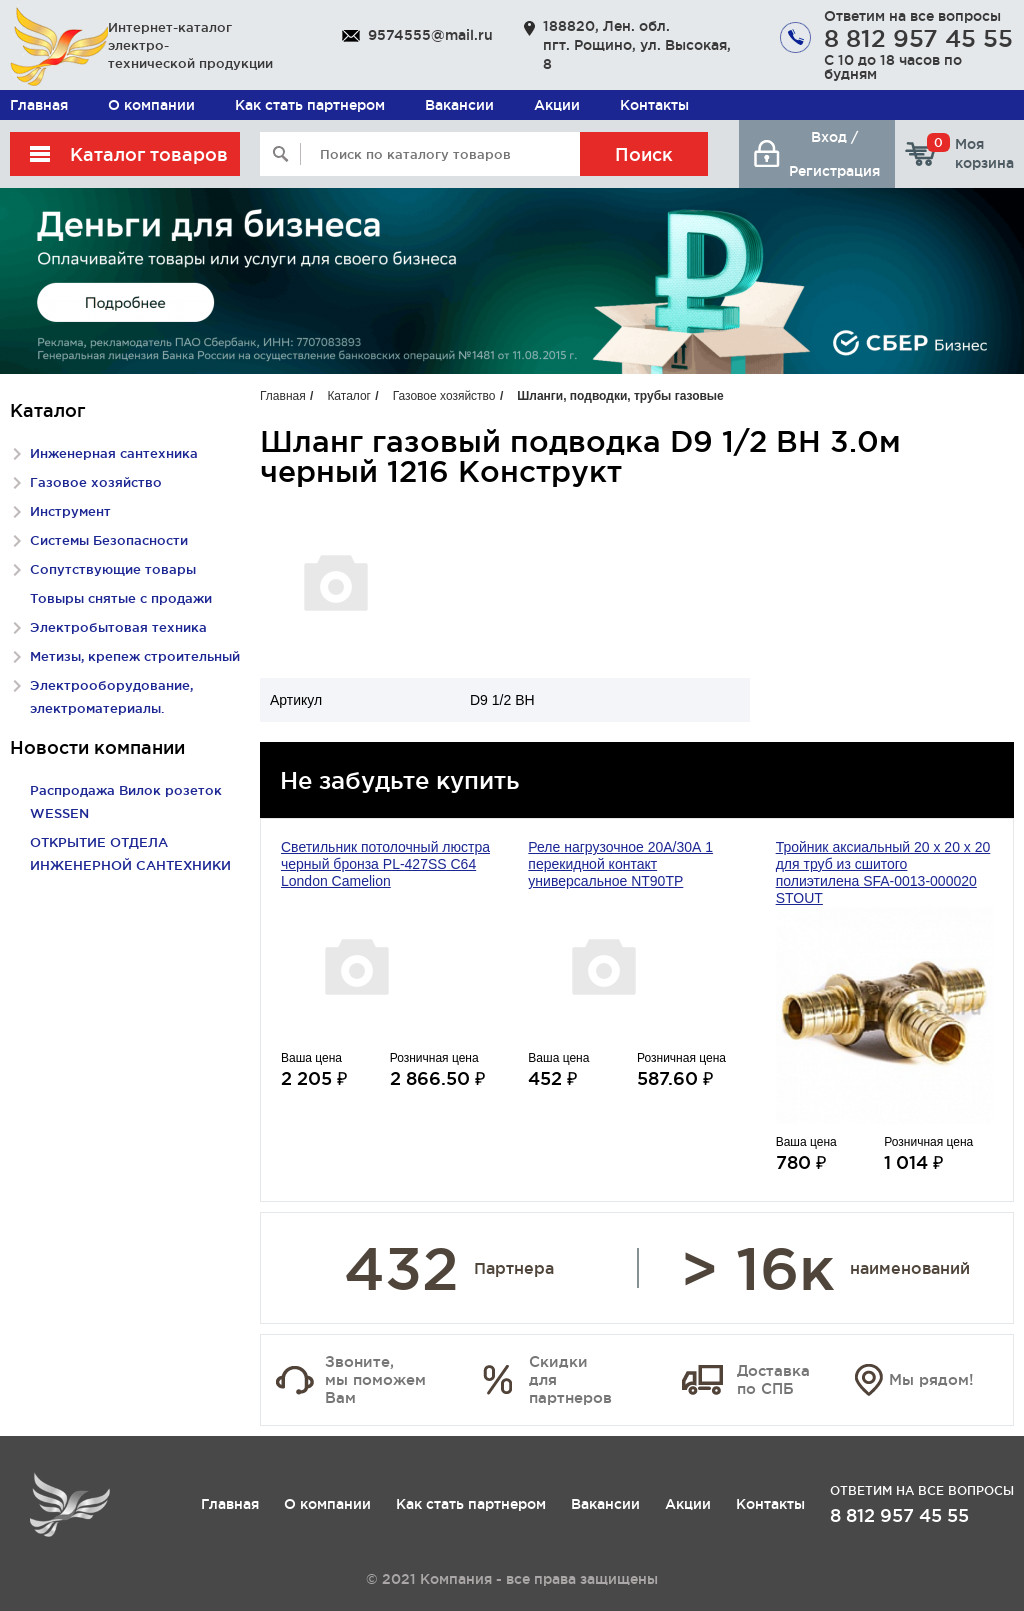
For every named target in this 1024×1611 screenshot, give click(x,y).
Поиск (644, 154)
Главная (39, 105)
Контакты (654, 105)
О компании (151, 105)
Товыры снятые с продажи (121, 598)
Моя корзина (970, 153)
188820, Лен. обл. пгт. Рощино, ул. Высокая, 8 (637, 45)
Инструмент (70, 511)
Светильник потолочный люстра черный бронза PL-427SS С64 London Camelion (385, 864)
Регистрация (834, 171)
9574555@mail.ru (430, 35)
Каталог (349, 396)
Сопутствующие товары (113, 569)
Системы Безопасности (109, 540)
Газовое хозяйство (96, 482)
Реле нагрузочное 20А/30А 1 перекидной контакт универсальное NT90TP (620, 864)
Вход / (834, 137)
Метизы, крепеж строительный (135, 656)
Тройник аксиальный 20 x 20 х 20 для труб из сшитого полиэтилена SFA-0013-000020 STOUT (883, 872)
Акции (557, 105)
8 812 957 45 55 (918, 38)
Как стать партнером (310, 105)
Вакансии (459, 105)
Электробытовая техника (118, 627)
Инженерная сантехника (114, 453)
